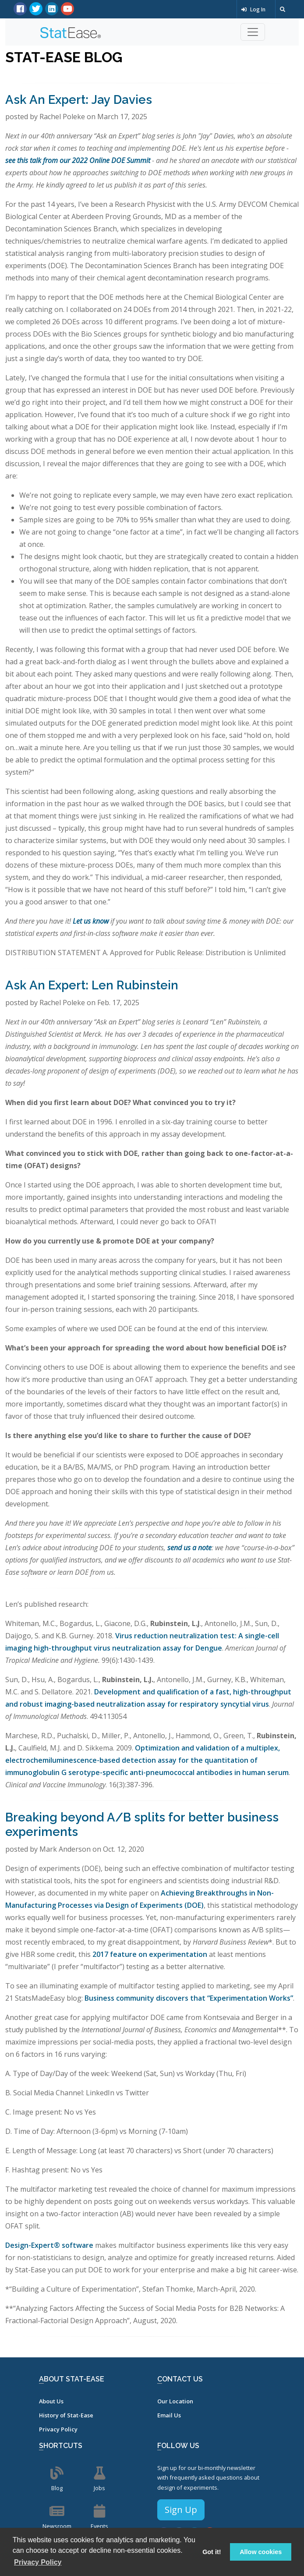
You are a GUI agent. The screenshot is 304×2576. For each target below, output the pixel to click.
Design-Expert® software (49, 2245)
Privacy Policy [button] (38, 2562)
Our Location (175, 2401)
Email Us (169, 2415)
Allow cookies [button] (261, 2551)
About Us (51, 2401)
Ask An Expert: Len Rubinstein (91, 985)
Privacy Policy (58, 2429)
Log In (253, 9)
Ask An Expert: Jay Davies (78, 100)
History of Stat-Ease (66, 2415)
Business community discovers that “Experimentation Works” (189, 1998)
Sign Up (181, 2510)
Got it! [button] (211, 2551)
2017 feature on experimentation (149, 1954)
